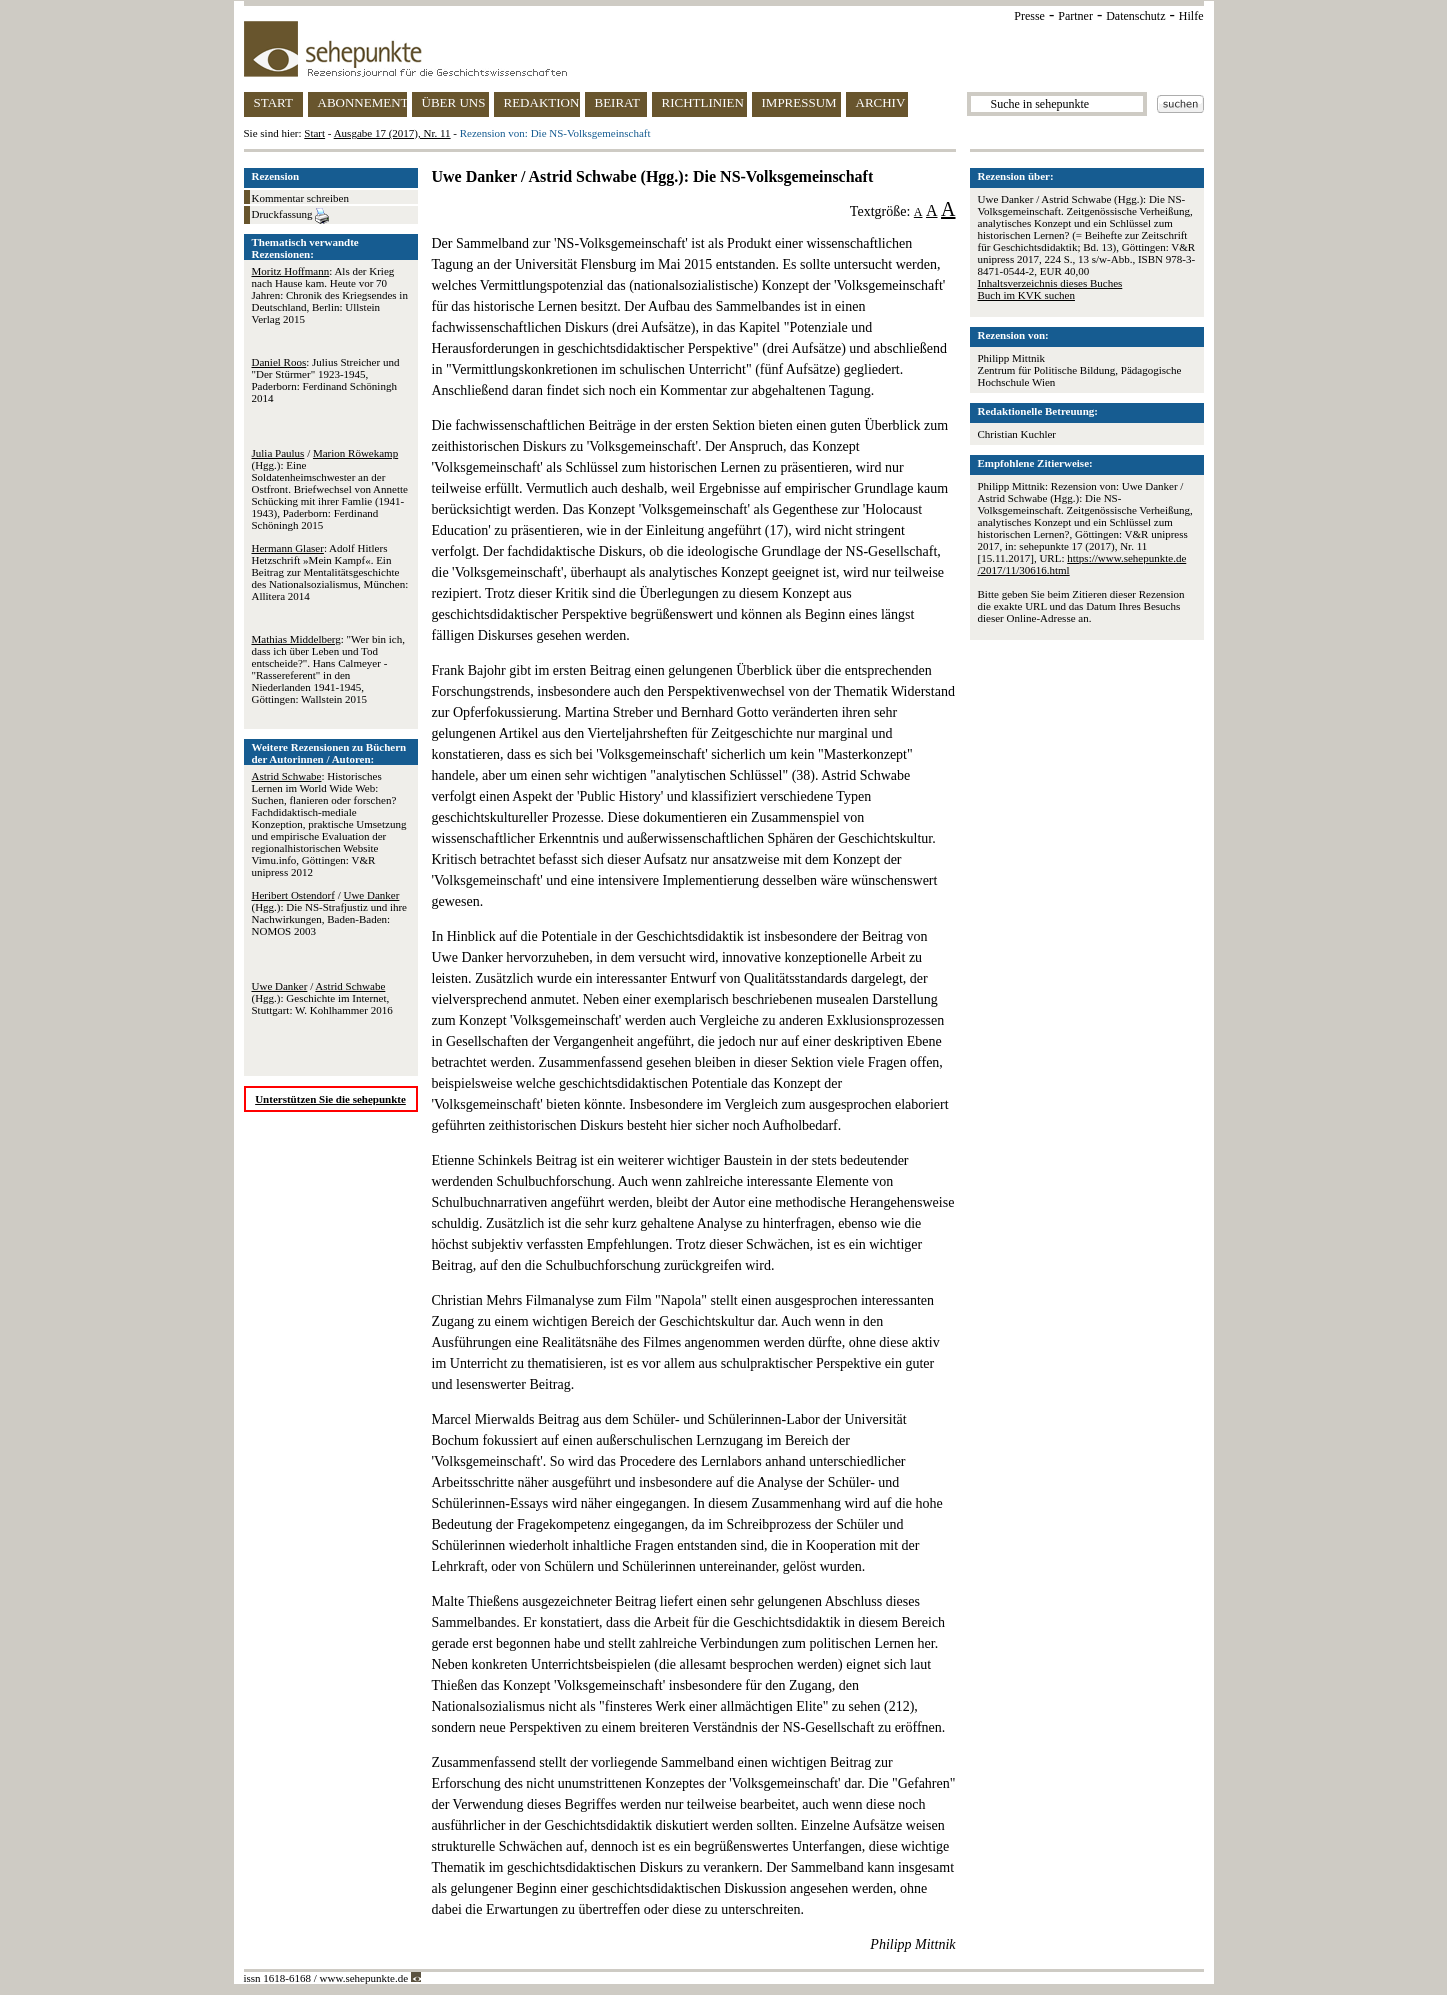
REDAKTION (542, 102)
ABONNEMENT (362, 102)
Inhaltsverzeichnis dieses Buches (1050, 283)
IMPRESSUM (799, 102)
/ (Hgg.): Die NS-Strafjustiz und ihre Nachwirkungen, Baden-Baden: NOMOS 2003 (330, 913)
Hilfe (1191, 16)
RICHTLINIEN (703, 102)
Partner (1075, 16)
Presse (1029, 16)
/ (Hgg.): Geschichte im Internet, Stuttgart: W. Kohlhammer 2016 (322, 998)
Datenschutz (1135, 16)
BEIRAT (618, 102)
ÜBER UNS (454, 102)
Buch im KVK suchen (1026, 295)
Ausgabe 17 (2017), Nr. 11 (392, 133)
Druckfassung (291, 216)
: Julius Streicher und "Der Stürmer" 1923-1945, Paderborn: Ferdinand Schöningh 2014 (326, 380)
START (273, 102)
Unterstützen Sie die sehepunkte (330, 1099)
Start (314, 133)
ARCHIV (881, 102)
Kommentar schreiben (300, 198)
